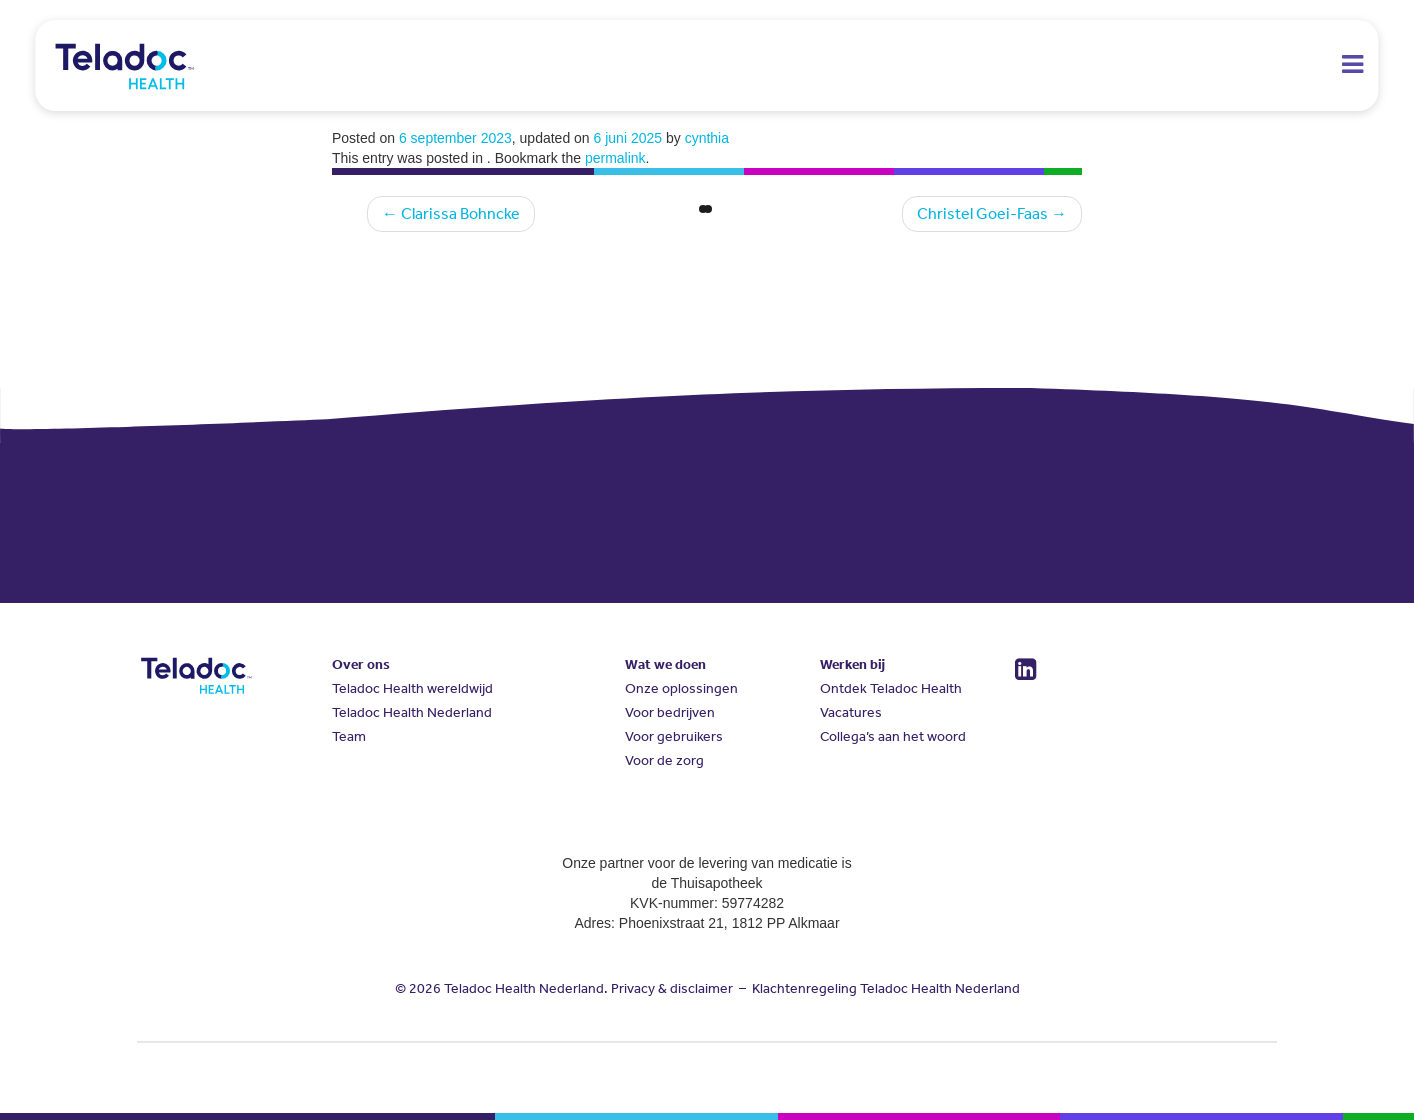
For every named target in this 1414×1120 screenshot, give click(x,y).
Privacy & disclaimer (672, 988)
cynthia (707, 138)
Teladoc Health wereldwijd (412, 688)
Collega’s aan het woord (893, 736)
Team (349, 736)
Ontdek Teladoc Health (891, 688)
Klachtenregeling (804, 988)
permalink (615, 158)
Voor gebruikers (674, 736)
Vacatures (851, 712)
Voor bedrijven (670, 712)
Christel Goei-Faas (992, 213)
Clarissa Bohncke (451, 213)
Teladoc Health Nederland (412, 712)
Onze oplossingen (681, 688)
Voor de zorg (664, 760)
